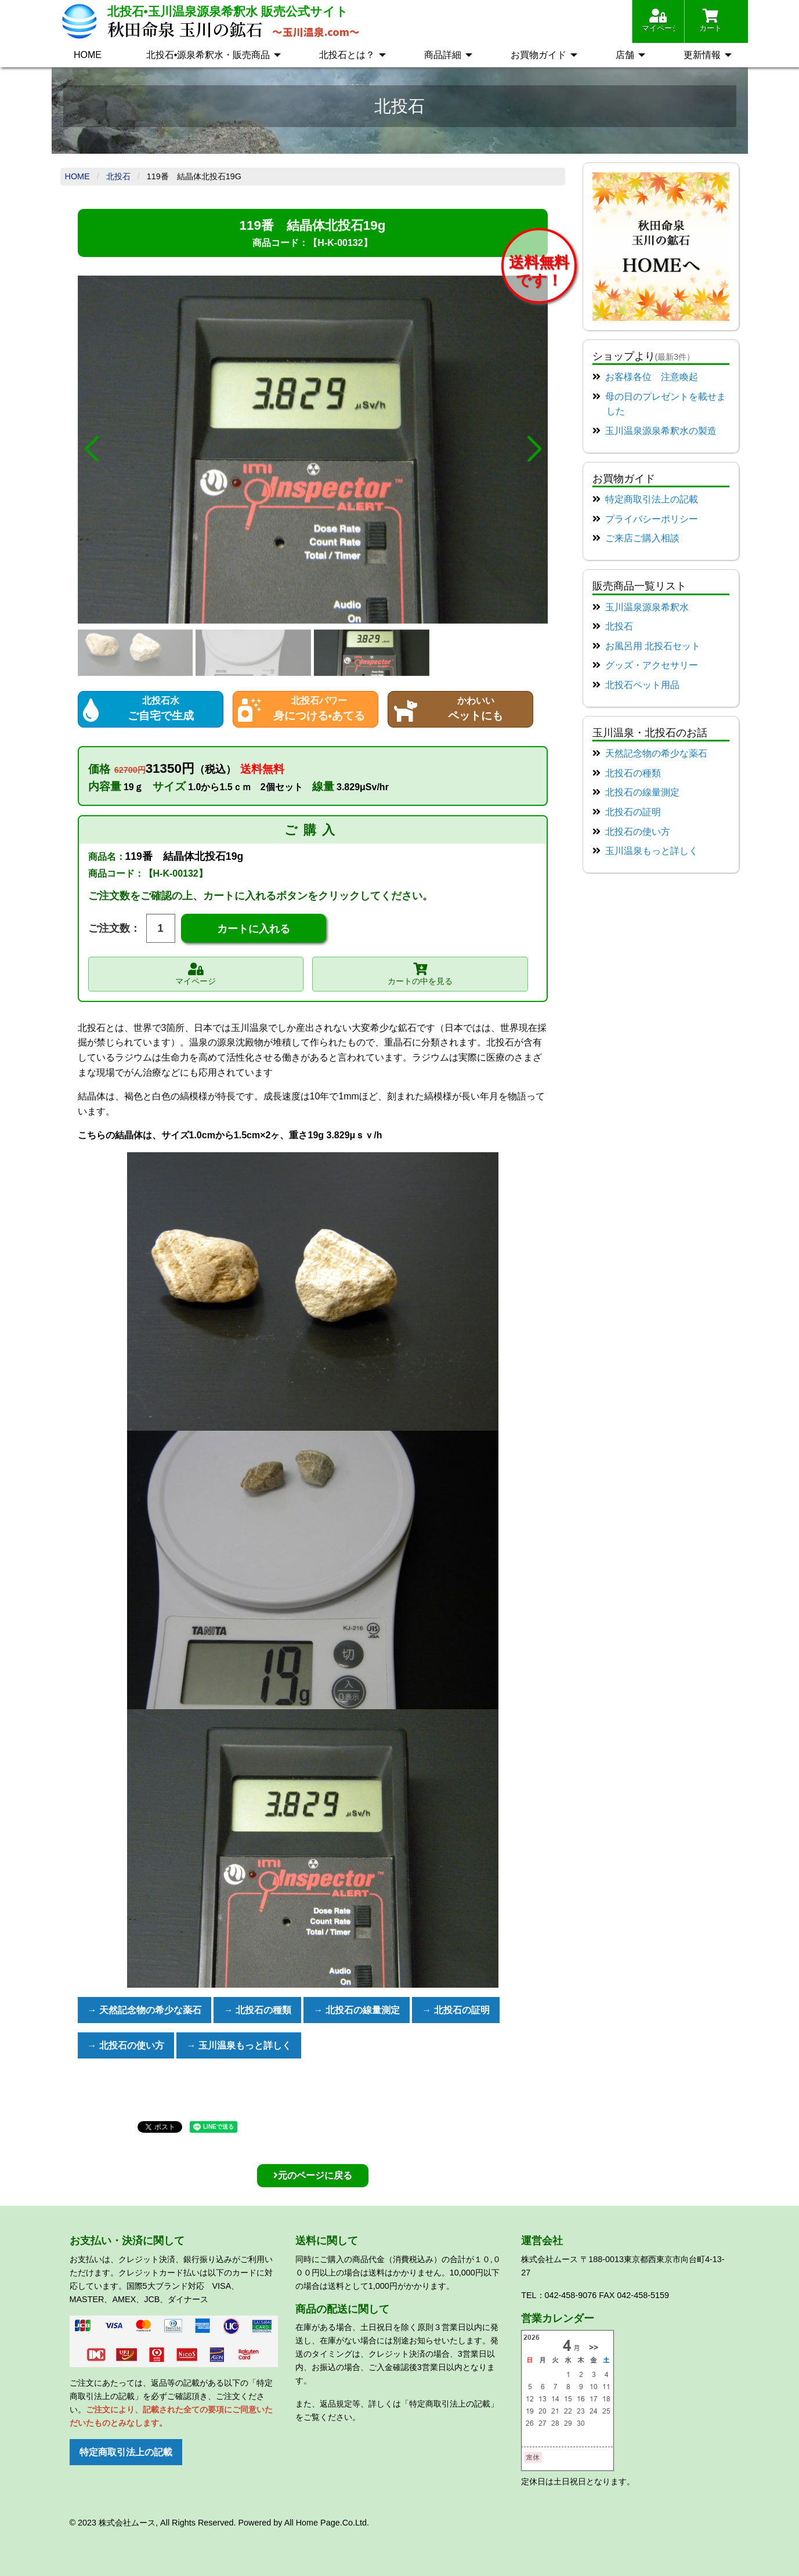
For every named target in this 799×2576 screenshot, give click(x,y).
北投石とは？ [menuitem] (347, 55)
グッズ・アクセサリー (651, 665)
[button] (91, 449)
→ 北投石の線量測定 (356, 2010)
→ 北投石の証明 (455, 2010)
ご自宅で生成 (150, 708)
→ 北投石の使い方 (126, 2045)
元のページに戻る (312, 2175)
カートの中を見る (420, 973)
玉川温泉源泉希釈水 (647, 607)
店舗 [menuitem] (625, 55)
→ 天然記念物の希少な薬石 (144, 2010)
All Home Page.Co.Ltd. (326, 2522)
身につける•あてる (305, 708)
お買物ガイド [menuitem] (538, 55)
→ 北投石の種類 (257, 2010)
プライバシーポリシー (651, 519)
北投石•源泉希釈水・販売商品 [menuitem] (208, 55)
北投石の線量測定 (642, 792)
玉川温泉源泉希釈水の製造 (661, 431)
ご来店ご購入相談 (642, 538)
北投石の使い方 (637, 832)
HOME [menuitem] (88, 55)
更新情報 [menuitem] (702, 55)
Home (77, 176)
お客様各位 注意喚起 (651, 377)
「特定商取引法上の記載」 (449, 2403)
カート (710, 20)
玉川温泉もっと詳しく (651, 851)
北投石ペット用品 (642, 685)
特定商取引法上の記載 (651, 499)
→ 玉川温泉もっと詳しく (238, 2045)
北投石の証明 (633, 812)
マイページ (658, 20)
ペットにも (460, 708)
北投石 (118, 176)
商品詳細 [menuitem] (442, 55)
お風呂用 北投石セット (652, 646)
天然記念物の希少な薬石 (656, 753)
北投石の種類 (633, 773)
